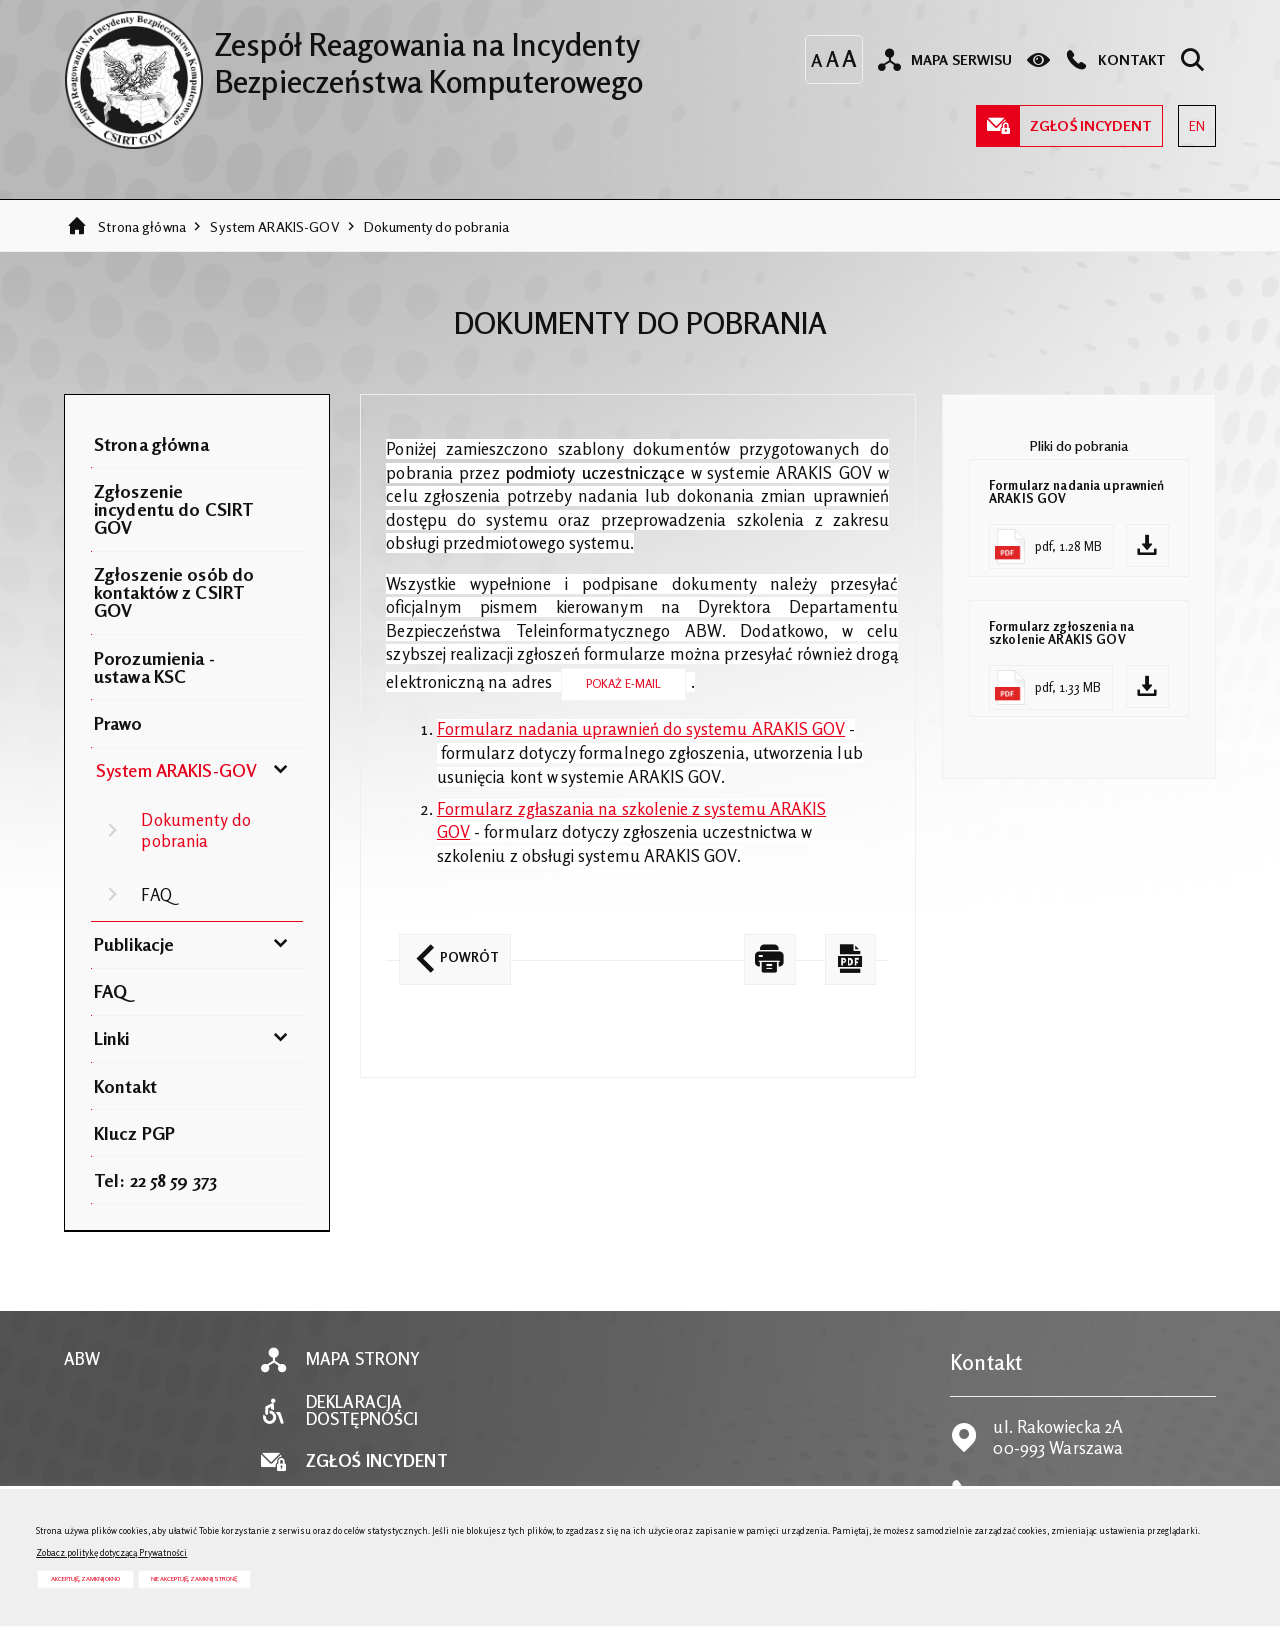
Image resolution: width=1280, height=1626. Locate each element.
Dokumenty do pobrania (436, 226)
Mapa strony (363, 1359)
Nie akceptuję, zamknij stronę (194, 1578)
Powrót (449, 950)
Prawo (118, 723)
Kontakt (125, 1086)
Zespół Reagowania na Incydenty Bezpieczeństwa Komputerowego (354, 55)
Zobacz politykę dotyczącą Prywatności (111, 1552)
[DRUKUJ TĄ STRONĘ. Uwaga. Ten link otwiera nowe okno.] (770, 959)
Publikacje (134, 944)
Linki (112, 1038)
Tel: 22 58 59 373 (155, 1180)
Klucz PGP (134, 1133)
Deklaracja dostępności (362, 1411)
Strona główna (142, 226)
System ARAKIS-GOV (274, 226)
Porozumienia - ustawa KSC (154, 667)
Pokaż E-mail (624, 683)
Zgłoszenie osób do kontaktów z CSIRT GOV (174, 592)
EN (1191, 119)
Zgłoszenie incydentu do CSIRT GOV (174, 509)
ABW (82, 1359)
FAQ (156, 895)
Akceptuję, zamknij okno (85, 1578)
